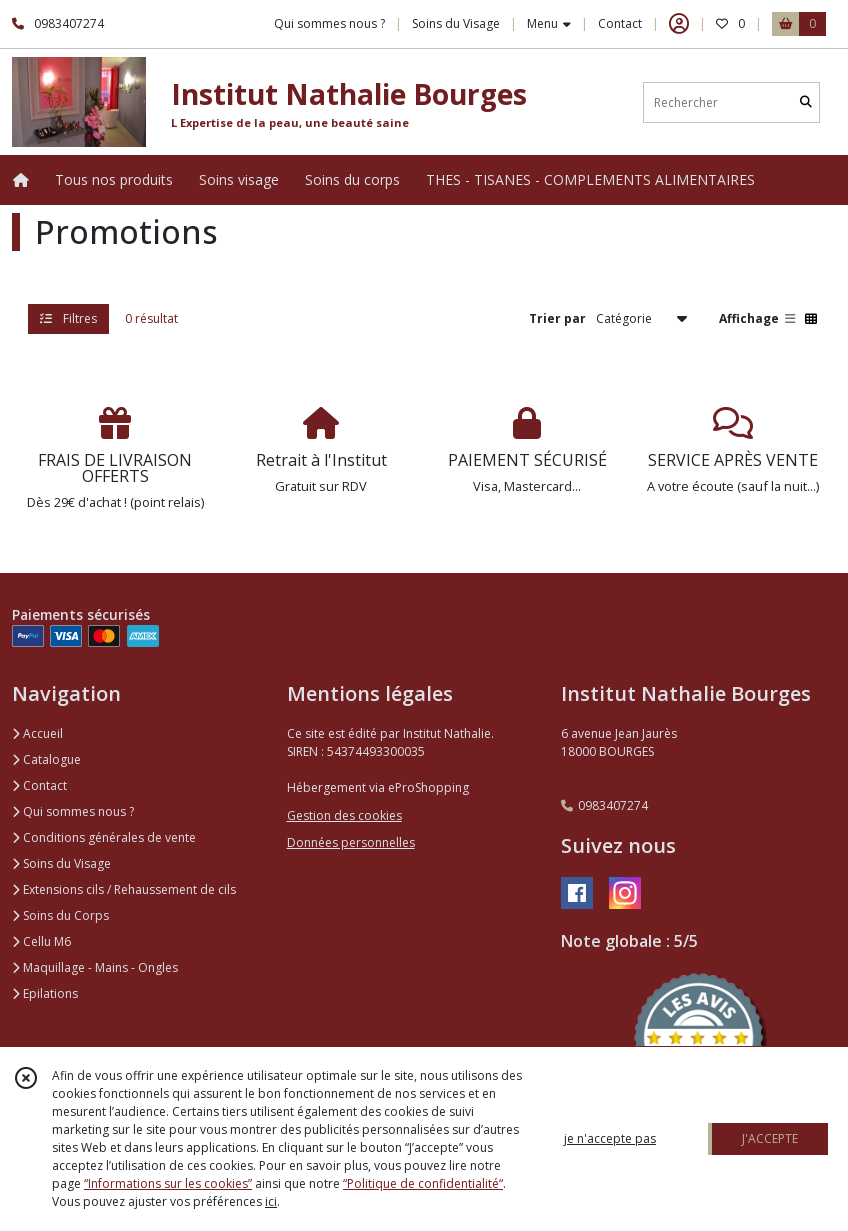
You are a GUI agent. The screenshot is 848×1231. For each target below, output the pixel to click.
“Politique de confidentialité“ (423, 1183)
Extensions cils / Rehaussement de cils (124, 889)
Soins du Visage (61, 863)
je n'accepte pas (610, 1138)
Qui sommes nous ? (73, 811)
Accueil (37, 733)
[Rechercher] (806, 102)
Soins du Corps (60, 915)
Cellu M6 (41, 941)
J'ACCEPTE (770, 1138)
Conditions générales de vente (104, 837)
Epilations (45, 993)
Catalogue (46, 759)
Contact (620, 23)
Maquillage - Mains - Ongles (95, 967)
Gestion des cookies (344, 815)
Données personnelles (351, 842)
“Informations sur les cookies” (168, 1183)
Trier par (557, 318)
